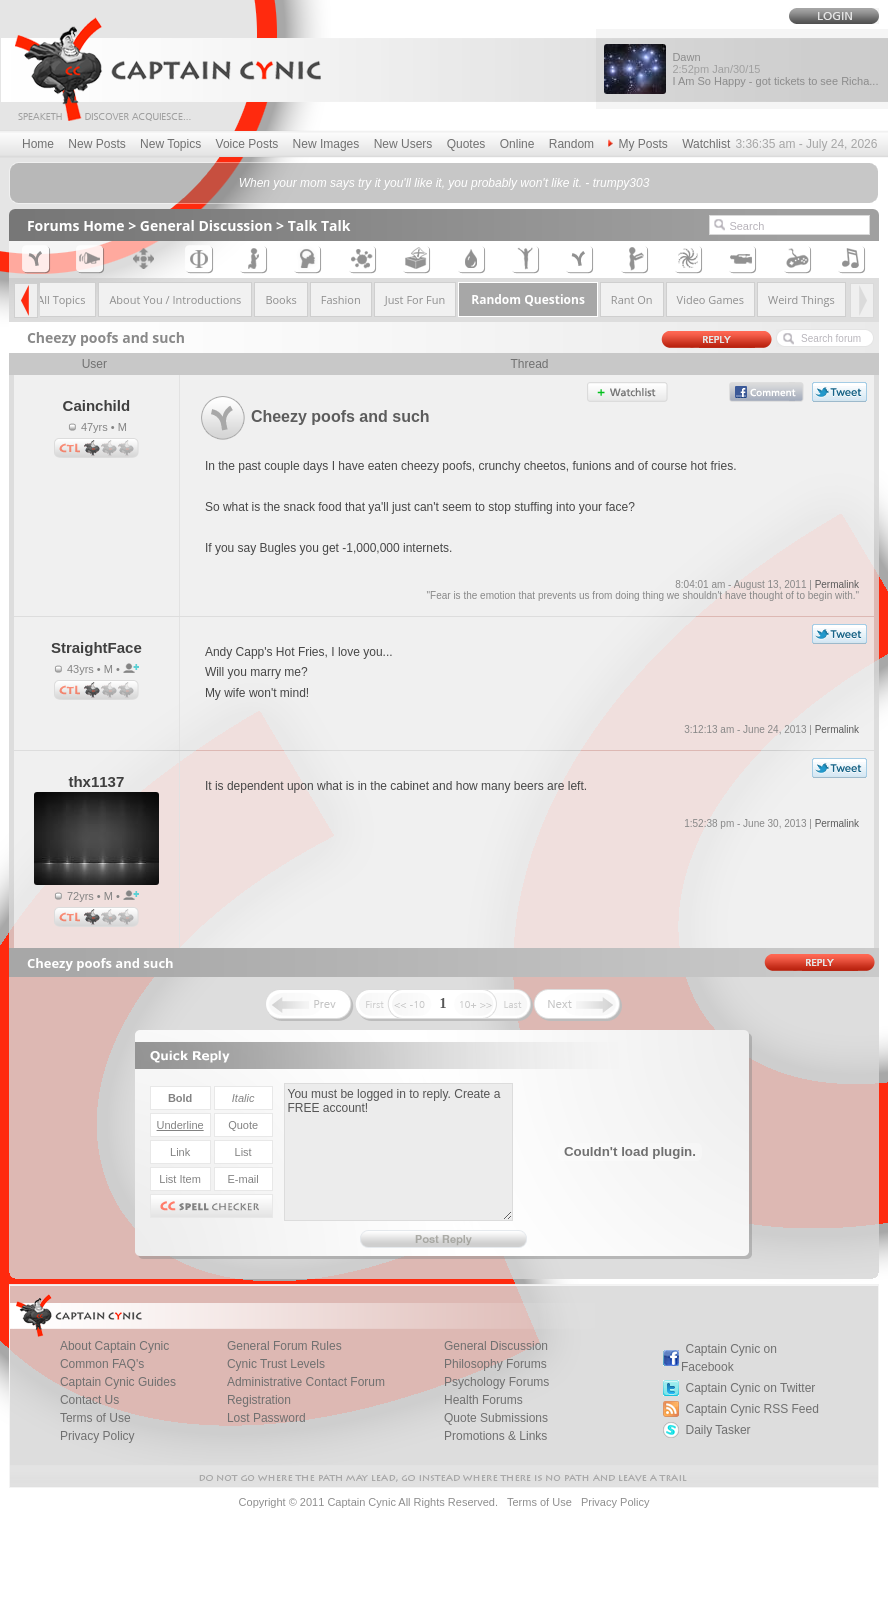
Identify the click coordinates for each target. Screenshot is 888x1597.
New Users (403, 144)
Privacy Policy (97, 1436)
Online (517, 144)
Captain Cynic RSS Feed (751, 1409)
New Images (326, 144)
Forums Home (76, 225)
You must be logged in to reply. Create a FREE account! (398, 1152)
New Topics (170, 144)
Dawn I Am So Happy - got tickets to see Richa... (775, 69)
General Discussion (206, 225)
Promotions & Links (495, 1436)
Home (38, 144)
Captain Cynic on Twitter (750, 1388)
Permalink (837, 584)
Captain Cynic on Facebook (729, 1358)
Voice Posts (247, 144)
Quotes (466, 144)
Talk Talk (319, 225)
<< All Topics (54, 299)
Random (571, 144)
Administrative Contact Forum (306, 1382)
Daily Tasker (717, 1430)
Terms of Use (539, 1502)
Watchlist (706, 144)
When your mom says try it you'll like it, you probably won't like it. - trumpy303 (444, 183)
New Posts (96, 144)
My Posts (637, 144)
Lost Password (266, 1418)
